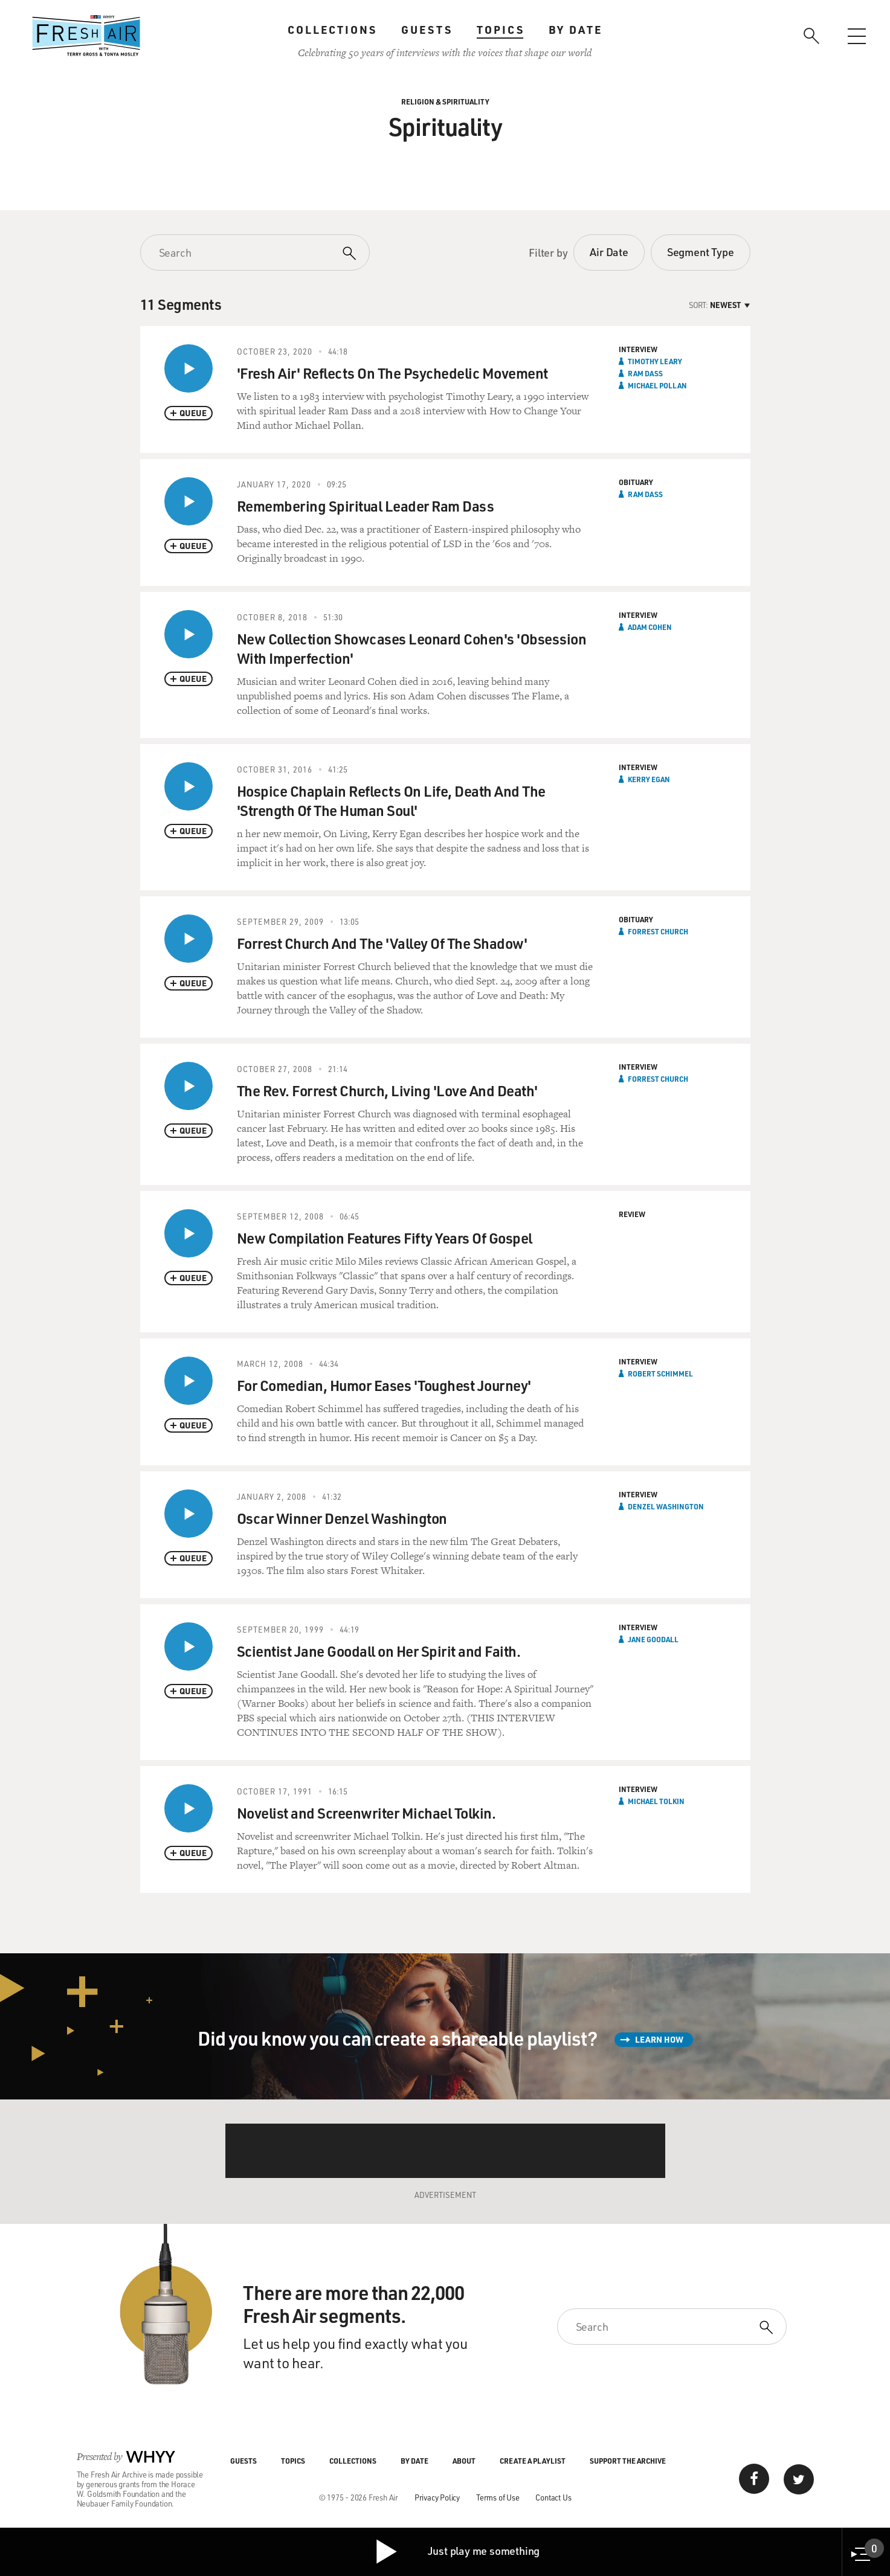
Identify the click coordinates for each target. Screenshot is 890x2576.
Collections (332, 29)
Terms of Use (498, 2497)
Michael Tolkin (656, 1801)
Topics (500, 29)
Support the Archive (628, 2460)
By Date (575, 29)
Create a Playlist (533, 2460)
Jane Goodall (653, 1639)
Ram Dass (645, 373)
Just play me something (457, 2552)
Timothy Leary (655, 361)
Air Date (609, 252)
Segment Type (700, 252)
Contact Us (553, 2497)
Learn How (659, 2039)
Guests (427, 29)
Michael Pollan (657, 385)
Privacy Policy (437, 2497)
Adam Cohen (650, 627)
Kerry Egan (649, 779)
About (464, 2460)
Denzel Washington (666, 1506)
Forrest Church (658, 931)
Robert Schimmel (660, 1373)
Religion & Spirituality (445, 101)
